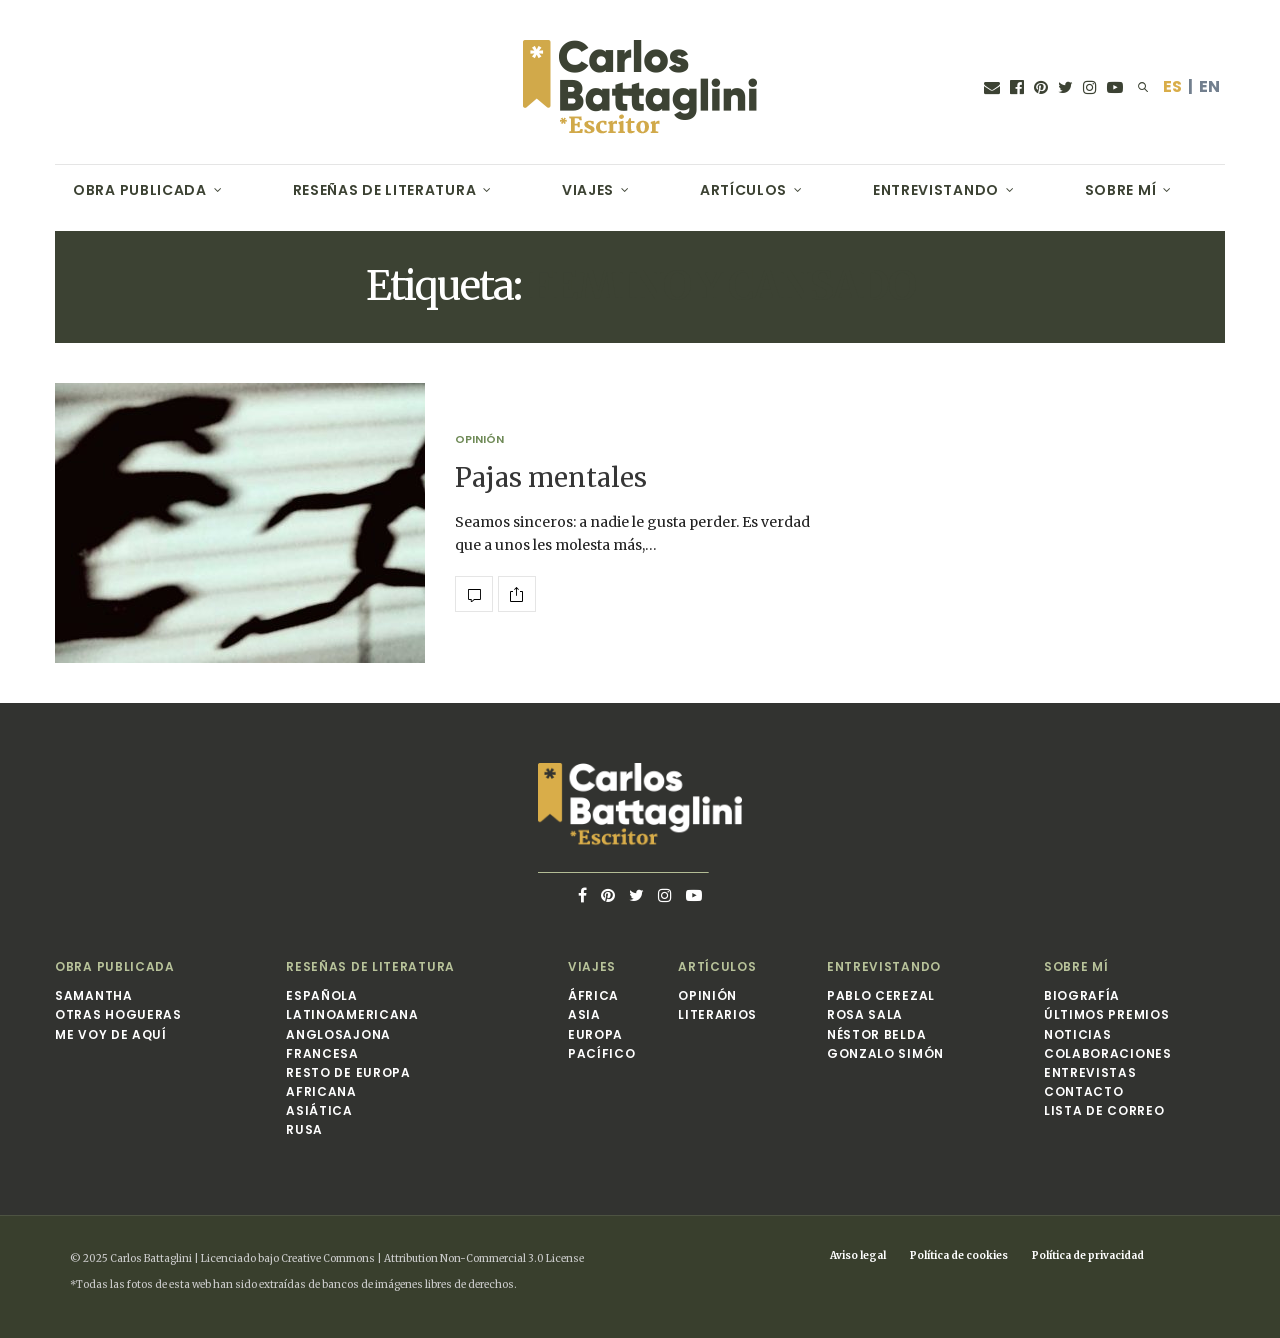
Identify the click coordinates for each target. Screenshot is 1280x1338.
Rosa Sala (865, 1014)
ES (1172, 86)
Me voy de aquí (111, 1034)
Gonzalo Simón (885, 1053)
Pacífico (602, 1053)
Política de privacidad (1088, 1255)
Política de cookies (959, 1255)
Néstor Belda (876, 1034)
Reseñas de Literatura (385, 190)
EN (1209, 86)
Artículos (743, 190)
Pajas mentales (551, 477)
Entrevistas (1090, 1072)
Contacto (1084, 1091)
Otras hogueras (118, 1014)
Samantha (94, 995)
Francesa (322, 1053)
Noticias (1078, 1034)
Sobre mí (1121, 190)
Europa (595, 1034)
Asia (584, 1014)
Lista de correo (1104, 1110)
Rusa (304, 1129)
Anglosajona (338, 1034)
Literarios (717, 1014)
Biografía (1082, 995)
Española (322, 995)
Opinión (479, 439)
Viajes (588, 190)
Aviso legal (858, 1255)
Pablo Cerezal (881, 995)
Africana (321, 1091)
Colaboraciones (1108, 1053)
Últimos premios (1107, 1014)
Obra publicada (140, 190)
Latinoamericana (352, 1014)
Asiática (319, 1110)
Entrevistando (936, 190)
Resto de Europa (348, 1072)
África (593, 995)
